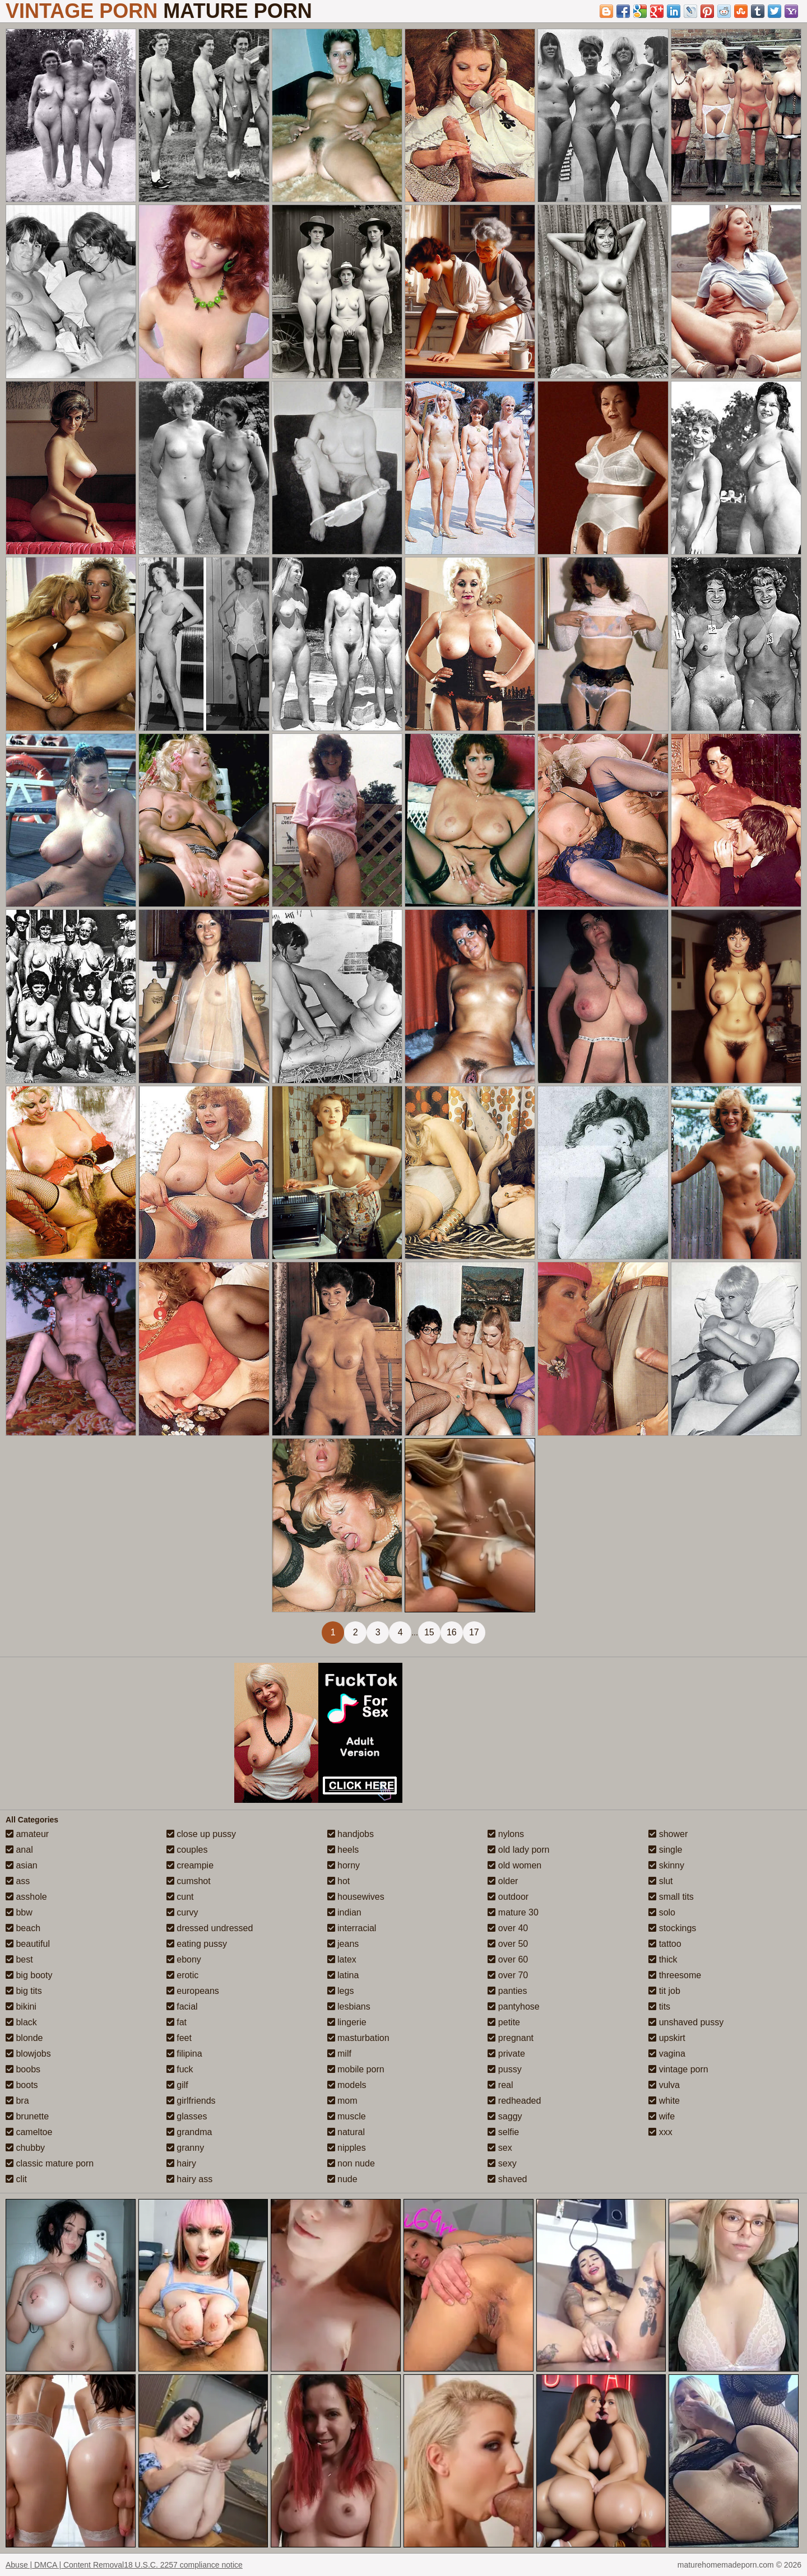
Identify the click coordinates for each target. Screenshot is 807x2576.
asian (22, 1865)
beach (23, 1928)
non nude (351, 2163)
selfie (503, 2132)
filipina (184, 2053)
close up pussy (201, 1834)
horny (343, 1865)
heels (343, 1849)
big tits (24, 1991)
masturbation (358, 2038)
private (506, 2053)
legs (340, 1991)
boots (22, 2085)
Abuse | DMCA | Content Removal (65, 2564)
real (500, 2085)
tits (659, 2006)
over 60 (508, 1959)
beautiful (28, 1944)
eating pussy (196, 1944)
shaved (507, 2179)
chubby (25, 2147)
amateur (27, 1834)
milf (339, 2053)
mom (342, 2100)
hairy (181, 2163)
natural (346, 2132)
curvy (182, 1912)
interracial (352, 1928)
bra (17, 2100)
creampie (190, 1865)
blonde (24, 2038)
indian (344, 1912)
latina (343, 1975)
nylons (506, 1834)
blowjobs (28, 2053)
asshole (26, 1896)
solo (661, 1912)
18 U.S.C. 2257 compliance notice (183, 2564)
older (503, 1881)
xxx (660, 2132)
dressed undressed (209, 1928)
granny (185, 2147)
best (19, 1959)
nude (342, 2179)
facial (182, 2006)
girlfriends (191, 2100)
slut (660, 1881)
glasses (186, 2116)
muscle (346, 2116)
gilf (177, 2085)
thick (662, 1959)
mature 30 (513, 1912)
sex (500, 2147)
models (347, 2085)
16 (452, 1632)
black (21, 2022)
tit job (664, 1991)
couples (187, 1849)
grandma (189, 2132)
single (665, 1849)
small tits (671, 1896)
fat (176, 2022)
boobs (23, 2069)
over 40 (508, 1928)
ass (18, 1881)
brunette (27, 2116)
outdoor (508, 1896)
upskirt (666, 2038)
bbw (19, 1912)
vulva (664, 2085)
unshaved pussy (685, 2022)
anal (19, 1849)
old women (514, 1865)
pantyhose (513, 2006)
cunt (180, 1896)
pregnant (511, 2038)
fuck (179, 2069)
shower (668, 1834)
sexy (502, 2163)
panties (507, 1991)
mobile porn (355, 2069)
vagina (666, 2053)
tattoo (664, 1944)
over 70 (508, 1975)
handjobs (350, 1834)
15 (429, 1632)
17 (474, 1632)
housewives (355, 1896)
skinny (666, 1865)
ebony (183, 1959)
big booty (29, 1975)
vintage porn (678, 2069)
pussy (504, 2069)
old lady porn (518, 1849)
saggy (505, 2116)
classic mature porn (50, 2163)
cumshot (188, 1881)
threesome (674, 1975)
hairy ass (189, 2179)
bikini (21, 2006)
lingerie (347, 2022)
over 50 (508, 1944)
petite (504, 2022)
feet (179, 2038)
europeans (192, 1991)
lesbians (348, 2006)
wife (661, 2116)
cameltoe (29, 2132)
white (664, 2100)
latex (341, 1959)
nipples (346, 2147)
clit (16, 2179)
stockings (672, 1928)
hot (338, 1881)
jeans (343, 1944)
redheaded (514, 2100)
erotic (182, 1975)
